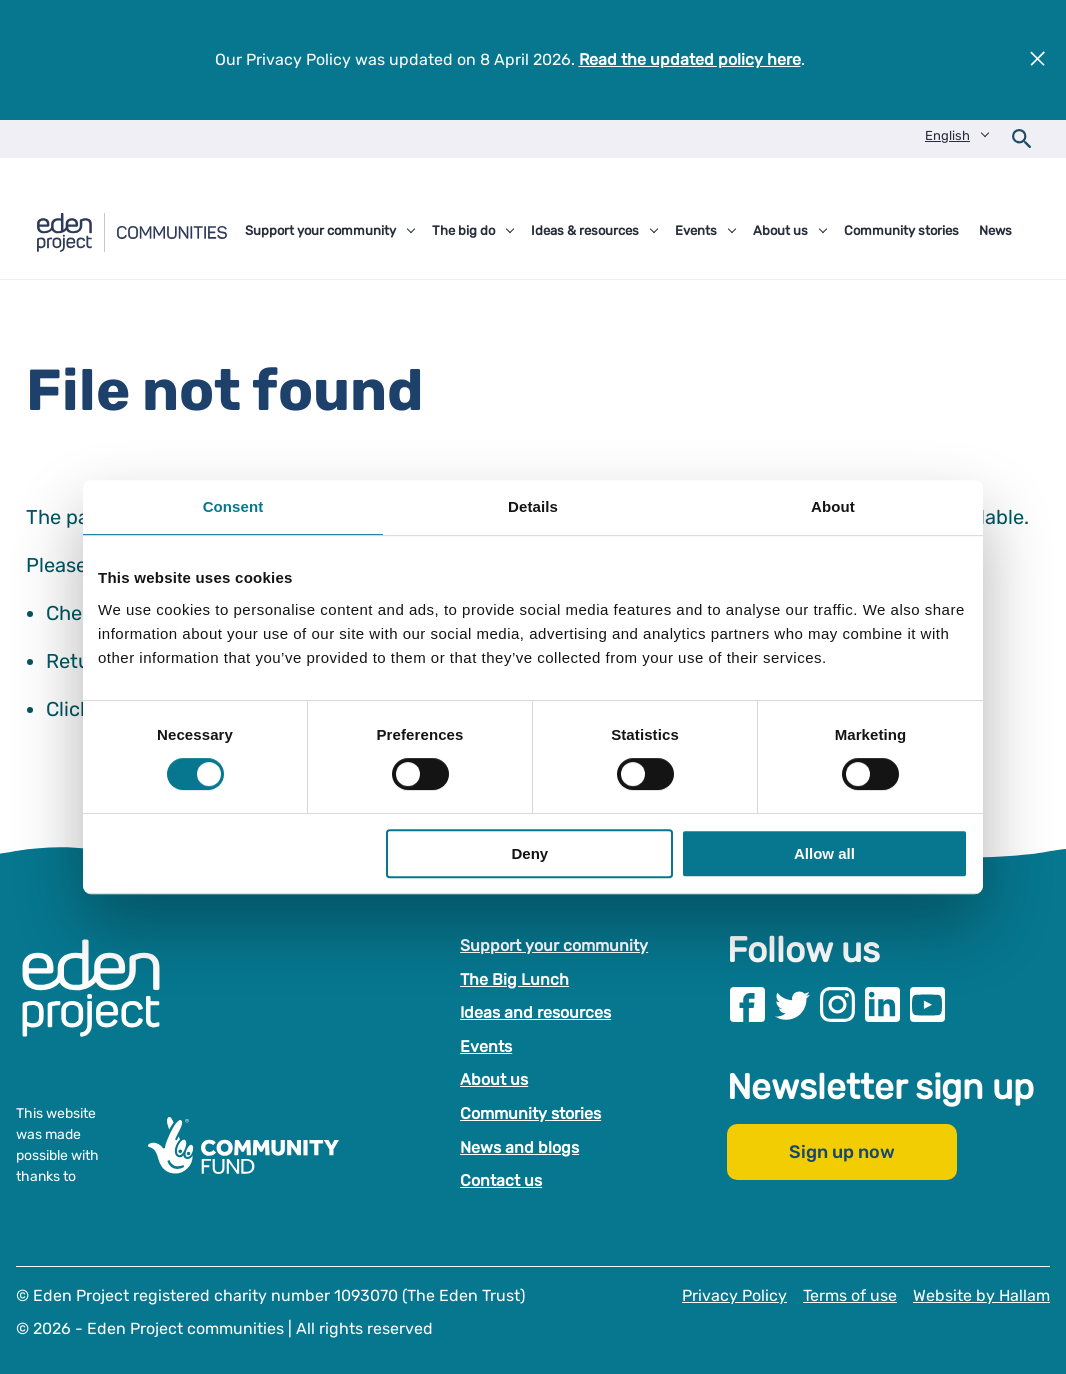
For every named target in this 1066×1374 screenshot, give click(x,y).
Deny (530, 853)
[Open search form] (1022, 139)
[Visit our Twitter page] (792, 1004)
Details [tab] (533, 506)
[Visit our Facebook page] (747, 1004)
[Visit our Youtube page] (927, 1004)
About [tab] (833, 506)
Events (486, 1045)
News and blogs (519, 1146)
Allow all (824, 853)
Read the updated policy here (690, 59)
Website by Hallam (981, 1294)
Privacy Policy (734, 1294)
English (947, 135)
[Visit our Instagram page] (837, 1004)
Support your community (554, 945)
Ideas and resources (535, 1012)
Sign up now (842, 1152)
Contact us (501, 1180)
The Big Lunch (514, 978)
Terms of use (850, 1294)
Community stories (530, 1113)
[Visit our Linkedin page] (882, 1004)
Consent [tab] (233, 506)
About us (494, 1079)
